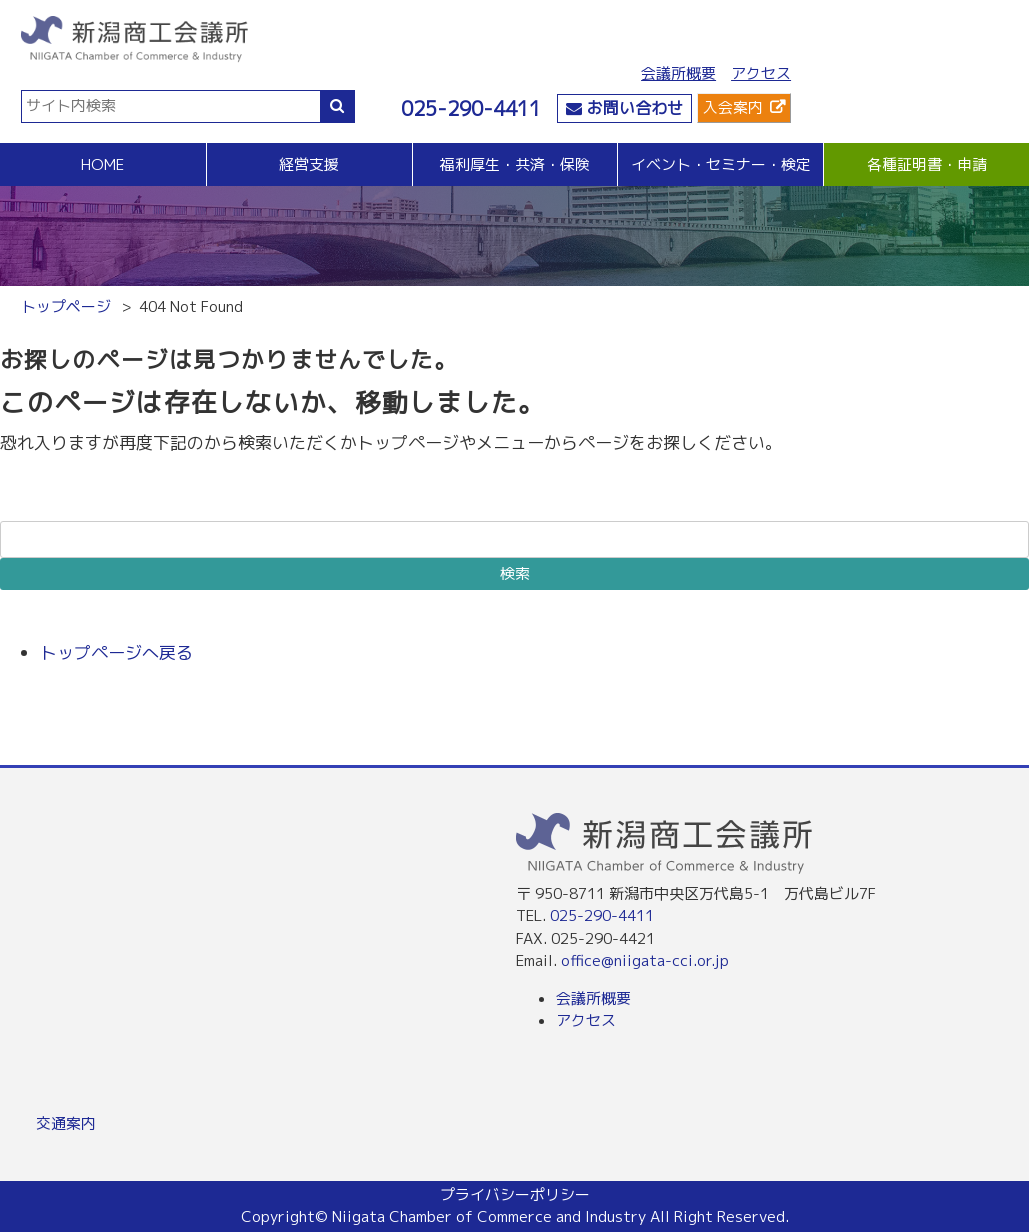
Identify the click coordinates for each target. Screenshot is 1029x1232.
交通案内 (66, 1123)
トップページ (66, 306)
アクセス (761, 73)
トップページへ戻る (116, 652)
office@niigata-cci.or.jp (645, 960)
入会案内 (733, 107)
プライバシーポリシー (515, 1194)
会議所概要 (678, 73)
